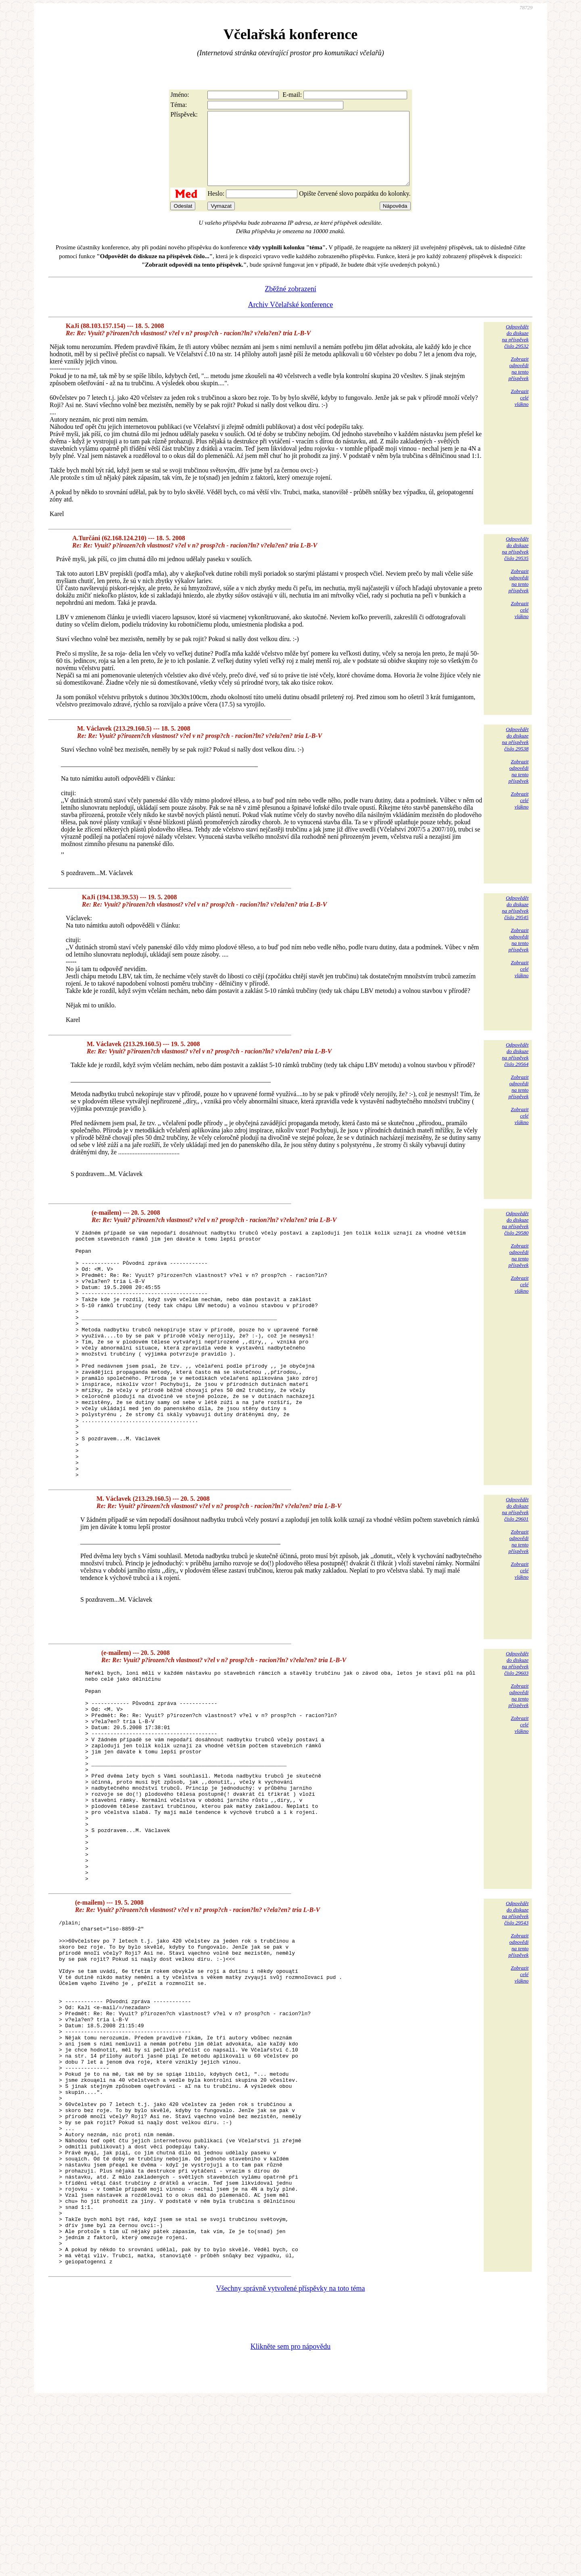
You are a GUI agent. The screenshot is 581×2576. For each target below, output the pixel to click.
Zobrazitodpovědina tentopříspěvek (518, 383)
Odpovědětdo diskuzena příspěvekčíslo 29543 (515, 2019)
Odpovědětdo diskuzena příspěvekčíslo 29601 (515, 1573)
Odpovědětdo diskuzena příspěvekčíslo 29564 (515, 1069)
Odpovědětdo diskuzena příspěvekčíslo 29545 (515, 922)
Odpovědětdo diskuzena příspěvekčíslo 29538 (515, 753)
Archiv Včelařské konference (290, 319)
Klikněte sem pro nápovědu (290, 2522)
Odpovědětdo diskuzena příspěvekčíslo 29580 (515, 1237)
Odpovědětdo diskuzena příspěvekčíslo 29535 (515, 563)
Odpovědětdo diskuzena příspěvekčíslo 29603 (515, 1727)
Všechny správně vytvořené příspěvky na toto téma (290, 2464)
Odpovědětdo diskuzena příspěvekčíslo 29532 (515, 351)
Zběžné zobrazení (290, 303)
